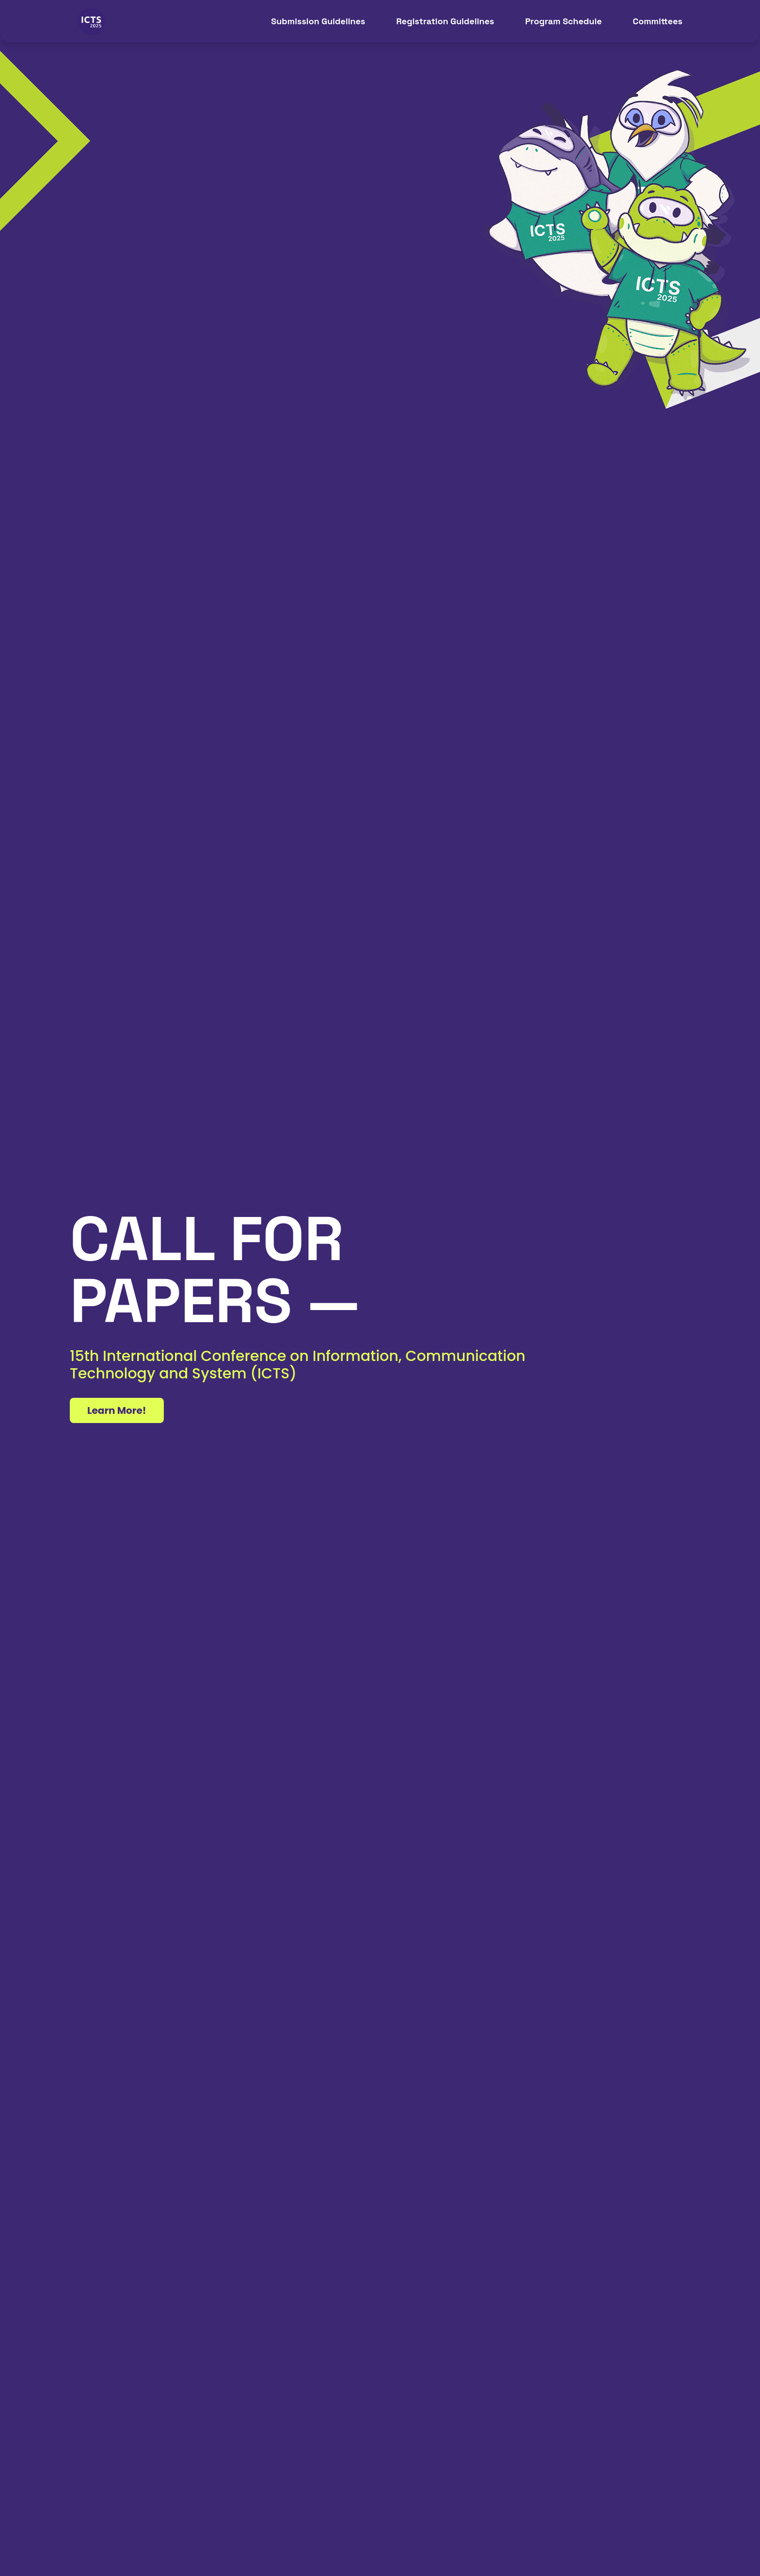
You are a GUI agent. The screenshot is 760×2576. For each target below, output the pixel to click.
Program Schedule (563, 21)
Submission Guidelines (318, 21)
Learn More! (116, 1410)
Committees (657, 21)
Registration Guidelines (445, 21)
